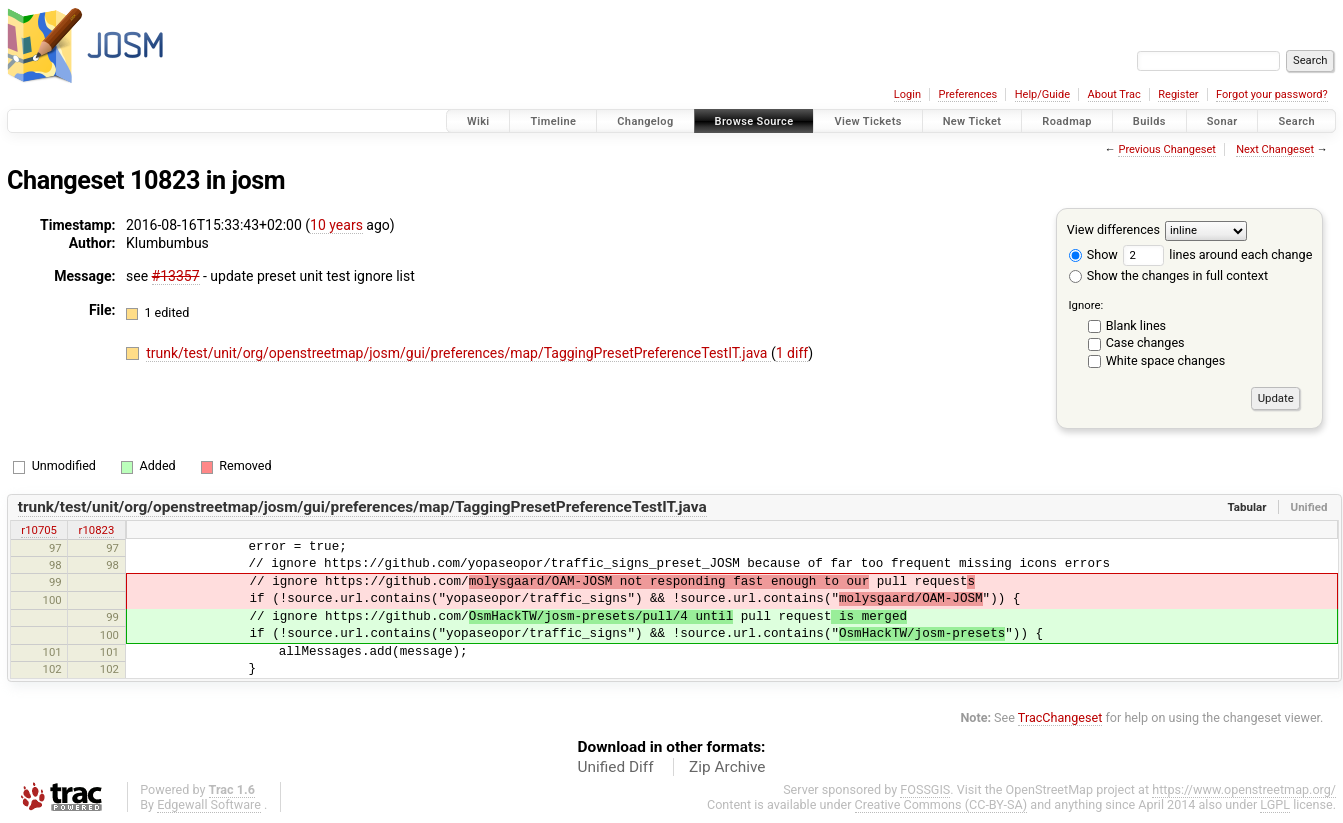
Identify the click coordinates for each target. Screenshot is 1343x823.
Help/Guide (1042, 94)
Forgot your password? (1272, 94)
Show (1093, 254)
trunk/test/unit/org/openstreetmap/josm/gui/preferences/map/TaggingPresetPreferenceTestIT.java (458, 353)
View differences (1113, 229)
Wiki (478, 121)
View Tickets (867, 121)
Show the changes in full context (1168, 275)
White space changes (1166, 360)
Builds (1149, 121)
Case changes (1145, 342)
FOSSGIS (925, 789)
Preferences (967, 94)
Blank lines (1136, 325)
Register (1178, 94)
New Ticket (972, 121)
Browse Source (754, 121)
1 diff (792, 353)
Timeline (553, 121)
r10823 (97, 530)
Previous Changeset (1166, 149)
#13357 (176, 276)
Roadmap (1067, 121)
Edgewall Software (209, 804)
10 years (336, 225)
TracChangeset (1060, 717)
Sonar (1222, 121)
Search (1296, 121)
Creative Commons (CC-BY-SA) (941, 804)
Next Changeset (1275, 149)
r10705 (39, 530)
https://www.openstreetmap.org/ (1244, 789)
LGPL (1275, 804)
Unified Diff (616, 767)
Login (907, 94)
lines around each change (1217, 254)
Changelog (645, 121)
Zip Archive (727, 767)
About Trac (1114, 94)
